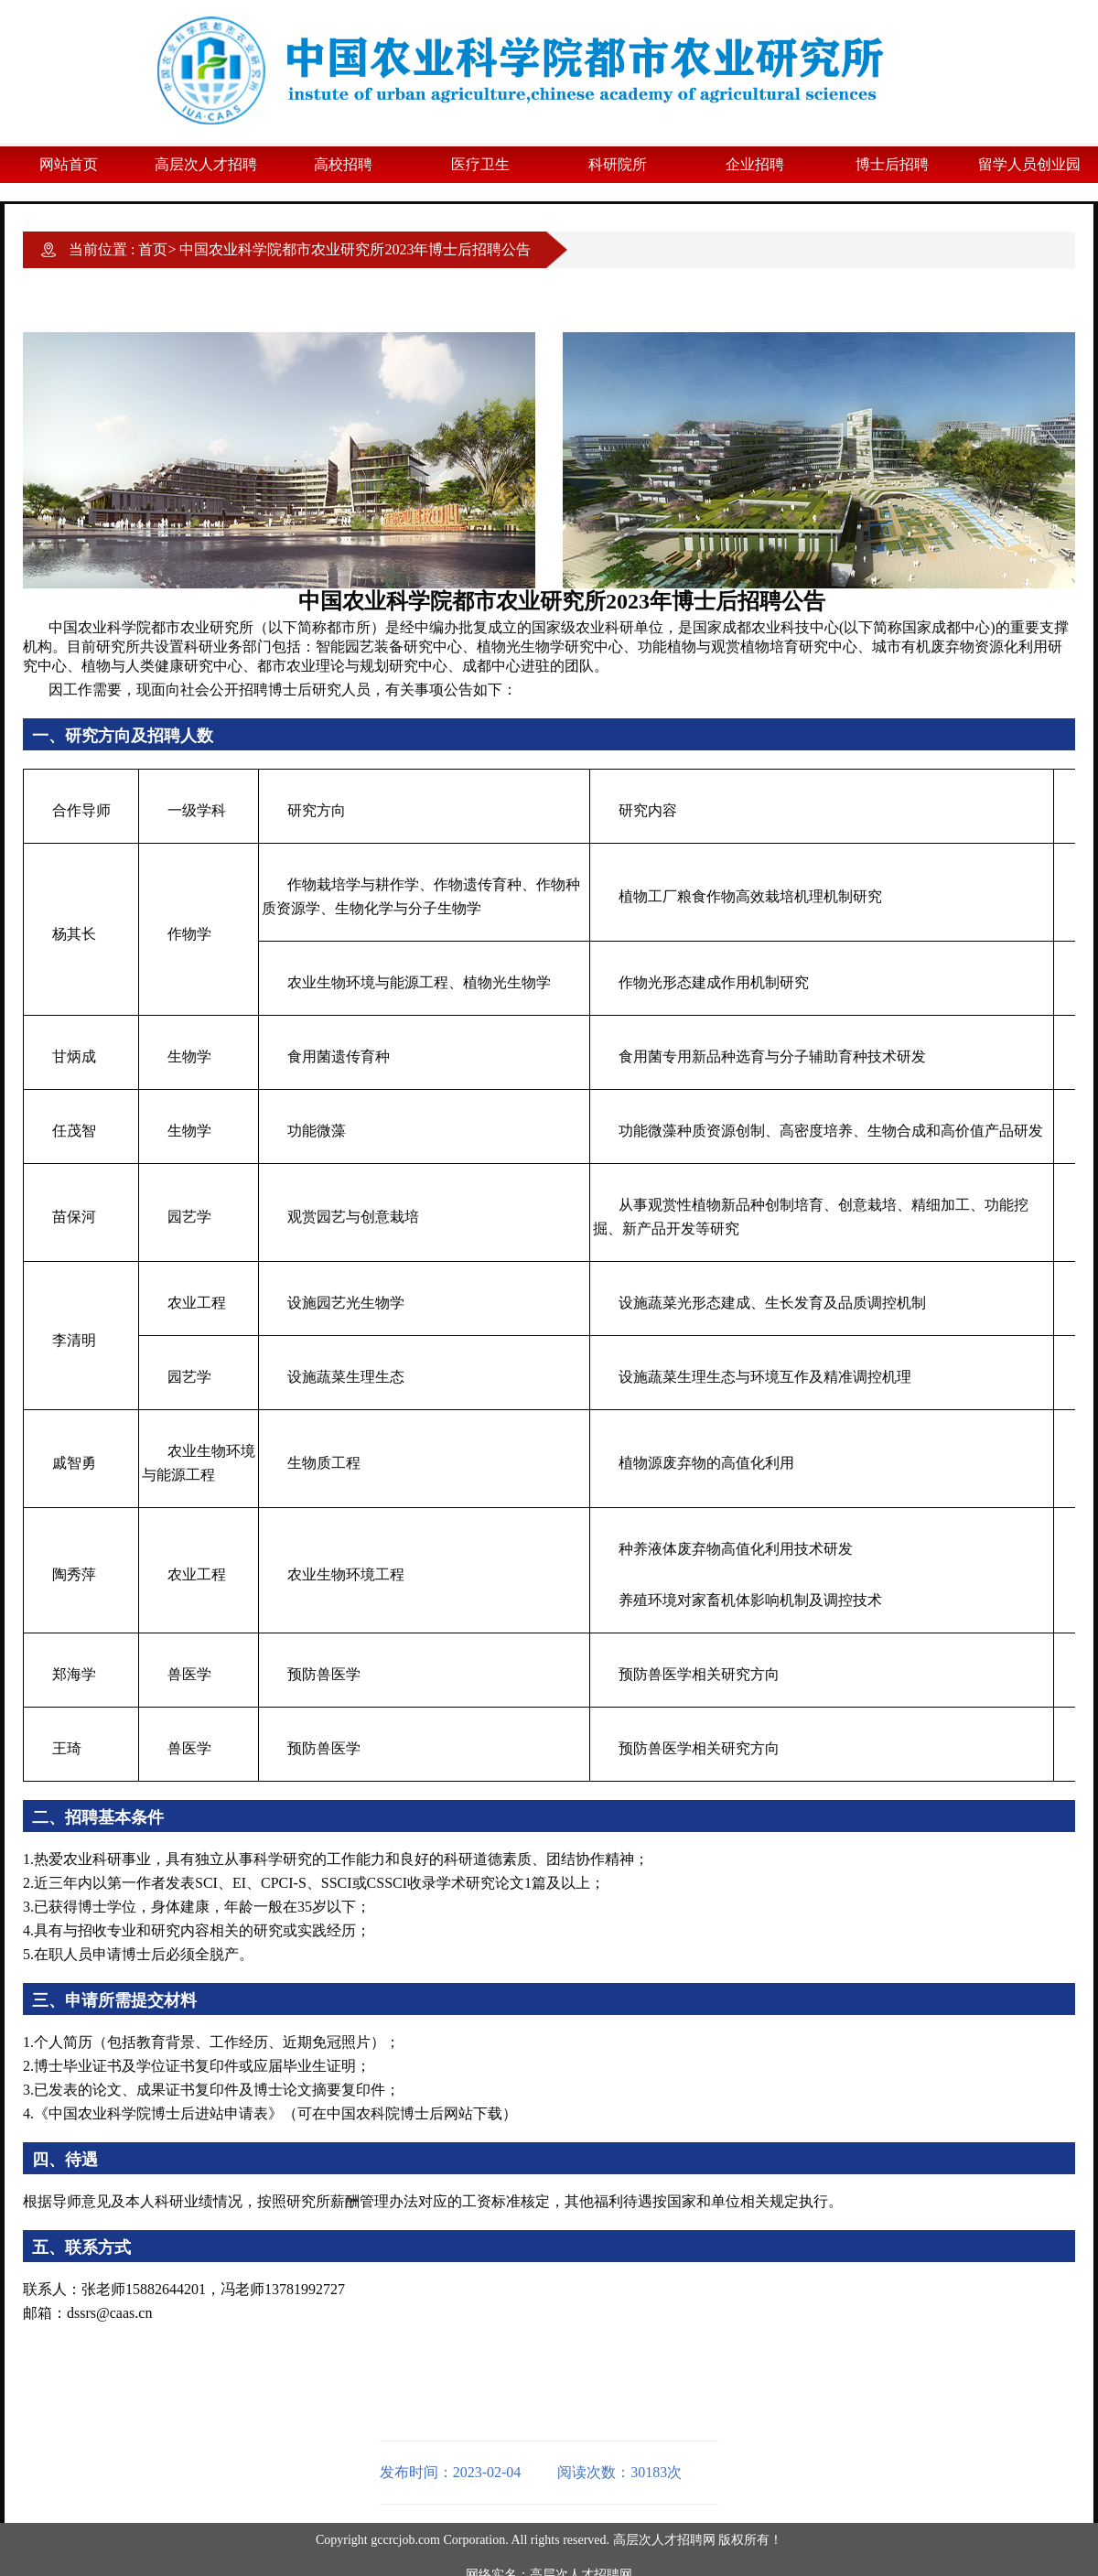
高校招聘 (343, 164)
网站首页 (68, 164)
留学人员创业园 (1029, 164)
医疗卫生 (480, 164)
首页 (152, 249)
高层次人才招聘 (206, 164)
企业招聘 (755, 164)
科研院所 (617, 164)
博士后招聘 (892, 164)
